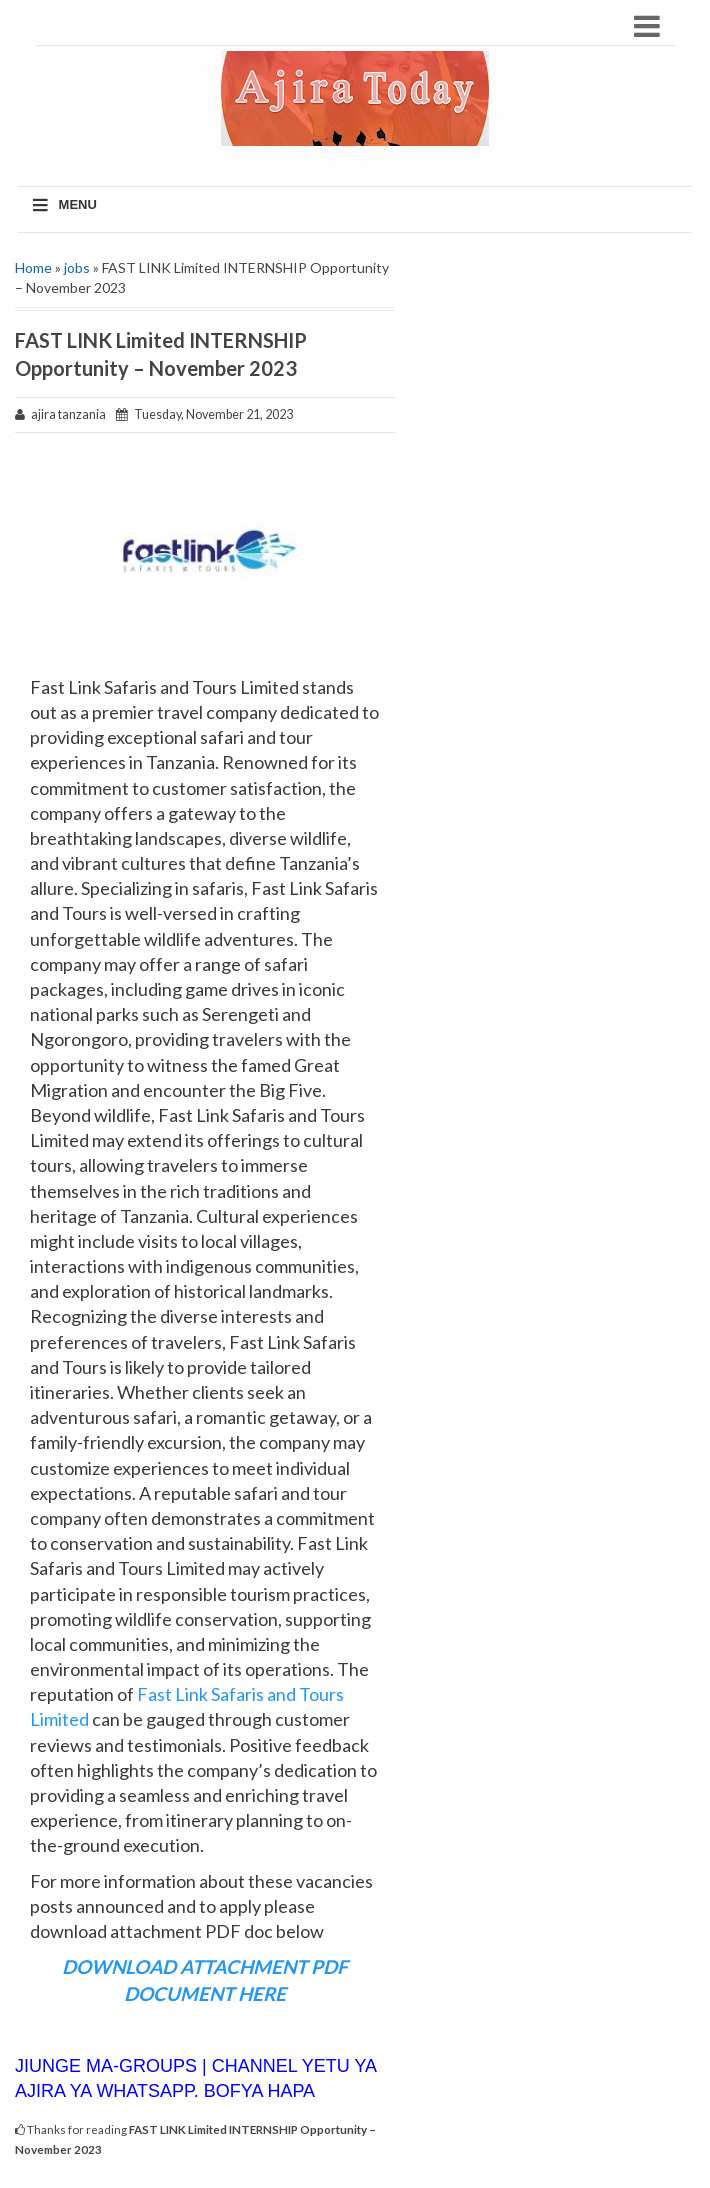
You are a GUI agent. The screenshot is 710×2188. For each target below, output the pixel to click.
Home (33, 267)
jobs (77, 267)
